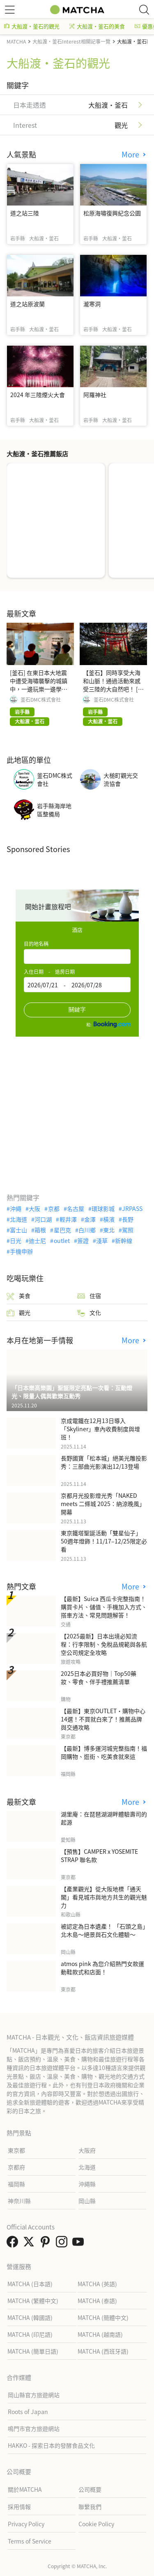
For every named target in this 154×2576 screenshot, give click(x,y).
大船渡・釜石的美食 (97, 26)
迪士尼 (37, 1240)
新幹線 (123, 1240)
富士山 (18, 1230)
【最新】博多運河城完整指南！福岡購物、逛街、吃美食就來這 (104, 1752)
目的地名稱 (36, 943)
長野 (127, 1219)
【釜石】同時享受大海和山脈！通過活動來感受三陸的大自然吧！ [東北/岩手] (113, 684)
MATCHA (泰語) (97, 2300)
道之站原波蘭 (27, 304)
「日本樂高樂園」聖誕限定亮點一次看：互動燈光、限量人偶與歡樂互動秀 (71, 1392)
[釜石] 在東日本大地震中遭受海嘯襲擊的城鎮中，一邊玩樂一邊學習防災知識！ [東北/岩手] (39, 684)
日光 (15, 1240)
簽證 (83, 1240)
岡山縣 (87, 2201)
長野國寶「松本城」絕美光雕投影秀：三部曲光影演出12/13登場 (104, 1462)
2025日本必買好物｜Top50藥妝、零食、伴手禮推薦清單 (98, 1677)
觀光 (18, 1312)
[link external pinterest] (46, 2244)
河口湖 (43, 1219)
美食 (18, 1295)
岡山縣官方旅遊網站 (34, 2395)
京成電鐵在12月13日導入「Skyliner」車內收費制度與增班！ (100, 1428)
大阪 (34, 1208)
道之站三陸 (24, 213)
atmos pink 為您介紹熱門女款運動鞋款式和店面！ (102, 1967)
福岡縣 (16, 2184)
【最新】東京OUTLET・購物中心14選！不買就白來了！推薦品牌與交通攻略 (103, 1719)
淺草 (102, 1240)
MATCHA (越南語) (100, 2334)
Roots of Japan (28, 2411)
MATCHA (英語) (97, 2284)
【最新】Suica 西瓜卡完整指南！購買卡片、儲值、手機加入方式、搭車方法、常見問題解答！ (104, 1606)
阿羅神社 (94, 394)
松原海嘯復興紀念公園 (112, 213)
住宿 (89, 1295)
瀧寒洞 (92, 304)
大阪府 (87, 2150)
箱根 (40, 1230)
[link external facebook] (14, 2244)
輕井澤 (68, 1219)
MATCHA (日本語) (30, 2284)
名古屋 (75, 1208)
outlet (62, 1240)
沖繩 (15, 1208)
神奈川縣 (19, 2201)
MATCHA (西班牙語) (103, 2351)
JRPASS (132, 1208)
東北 (109, 1230)
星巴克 (62, 1230)
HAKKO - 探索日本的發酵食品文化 (51, 2445)
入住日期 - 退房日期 (49, 971)
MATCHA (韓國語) (30, 2317)
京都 (54, 1208)
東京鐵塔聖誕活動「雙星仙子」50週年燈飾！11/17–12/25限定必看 (104, 1541)
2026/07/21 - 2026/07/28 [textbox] (65, 985)
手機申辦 (21, 1251)
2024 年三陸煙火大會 (37, 394)
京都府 (16, 2167)
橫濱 (109, 1219)
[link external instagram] (63, 2244)
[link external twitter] (30, 2244)
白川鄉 (87, 1230)
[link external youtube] (79, 2244)
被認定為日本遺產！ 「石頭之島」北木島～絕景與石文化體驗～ (103, 1930)
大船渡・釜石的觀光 (32, 26)
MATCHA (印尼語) (30, 2334)
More (131, 154)
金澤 (90, 1219)
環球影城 (103, 1208)
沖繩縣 (87, 2184)
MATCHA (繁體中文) (32, 2300)
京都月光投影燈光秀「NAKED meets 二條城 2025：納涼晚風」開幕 (103, 1503)
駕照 (127, 1230)
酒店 (77, 929)
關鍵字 (77, 1009)
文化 (89, 1312)
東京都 (16, 2150)
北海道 (18, 1219)
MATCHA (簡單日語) (32, 2351)
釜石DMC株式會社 (41, 699)
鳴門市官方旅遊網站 (34, 2428)
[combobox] (77, 956)
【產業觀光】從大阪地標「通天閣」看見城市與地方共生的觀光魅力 (104, 1897)
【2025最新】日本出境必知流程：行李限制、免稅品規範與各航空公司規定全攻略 (104, 1644)
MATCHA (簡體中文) (103, 2317)
